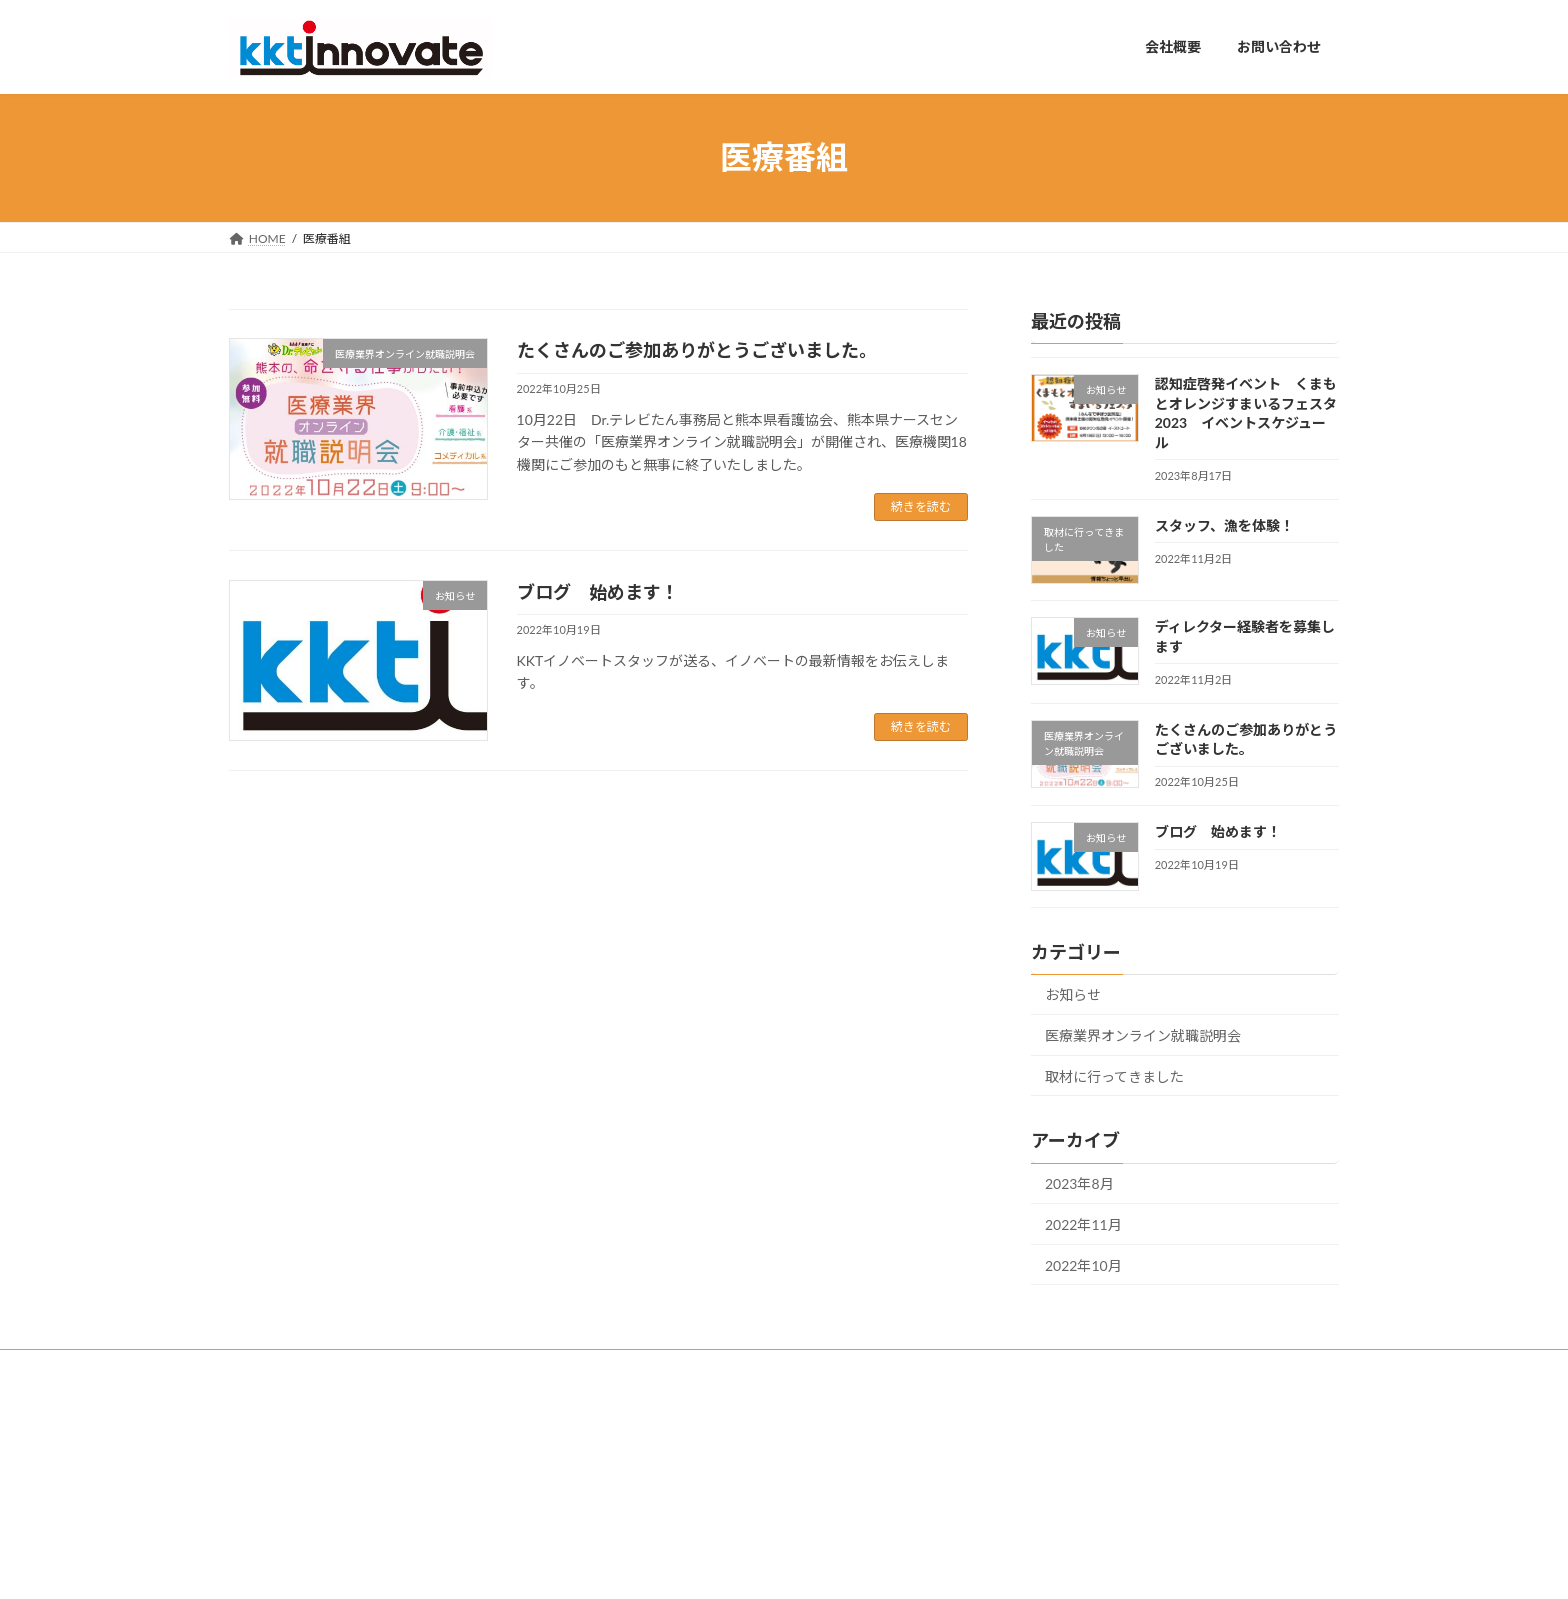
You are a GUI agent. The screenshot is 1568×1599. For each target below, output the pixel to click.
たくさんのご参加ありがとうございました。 (697, 350)
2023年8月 (1079, 1183)
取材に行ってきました (1114, 1075)
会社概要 (645, 1447)
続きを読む (921, 506)
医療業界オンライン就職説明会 (1143, 1035)
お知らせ (1073, 994)
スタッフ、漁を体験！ (1224, 524)
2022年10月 (1083, 1264)
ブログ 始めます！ (598, 592)
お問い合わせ (657, 1482)
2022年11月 (1083, 1224)
